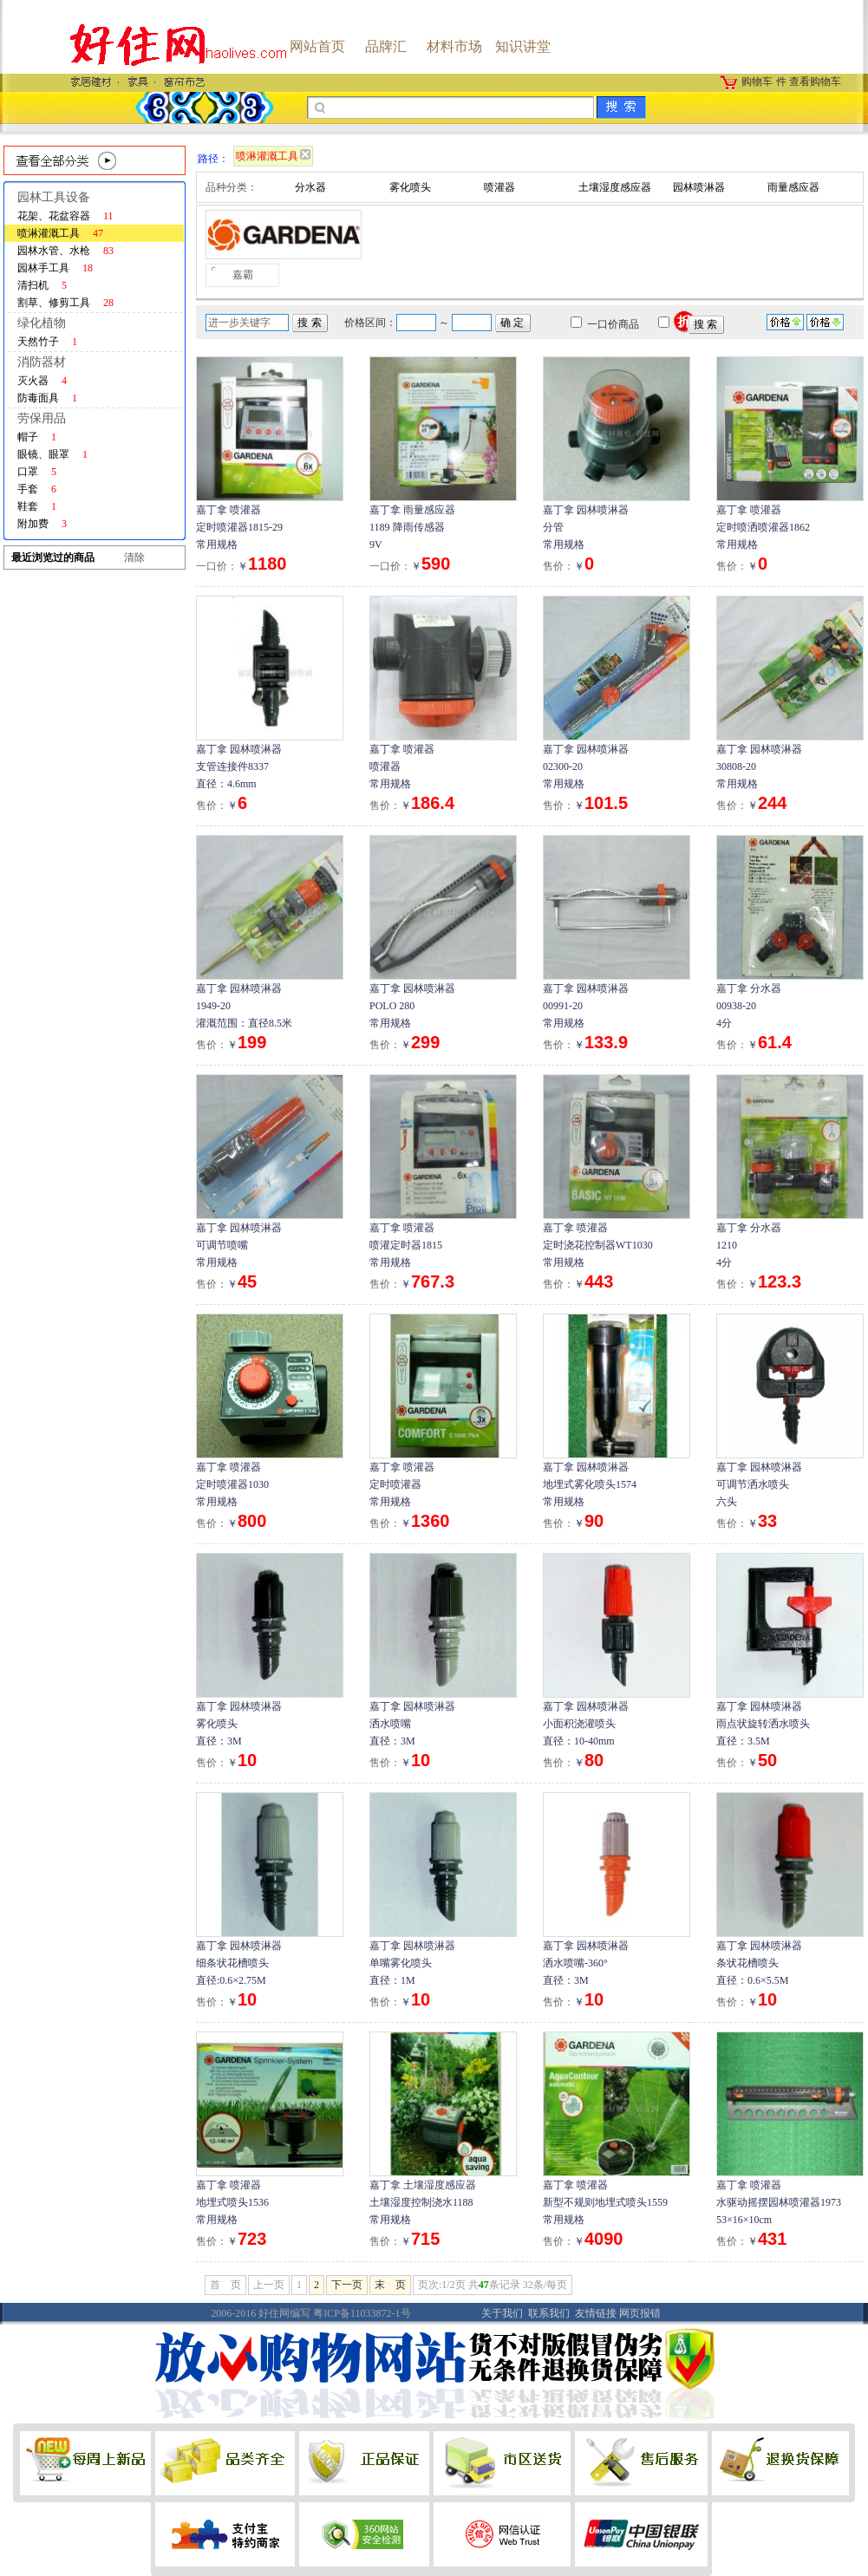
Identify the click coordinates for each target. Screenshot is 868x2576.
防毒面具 (47, 398)
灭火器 (42, 381)
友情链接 (596, 2313)
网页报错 (640, 2313)
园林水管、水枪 (65, 251)
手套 (36, 489)
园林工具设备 (53, 197)
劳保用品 (41, 418)
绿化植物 (41, 322)
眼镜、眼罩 (52, 454)
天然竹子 (47, 342)
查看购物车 (815, 81)
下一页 (346, 2285)
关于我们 (502, 2313)
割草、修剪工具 (65, 303)
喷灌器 (499, 187)
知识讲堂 (523, 46)
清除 (134, 557)
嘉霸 (242, 275)
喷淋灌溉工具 (60, 233)
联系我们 (549, 2313)
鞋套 (36, 506)
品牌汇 (386, 46)
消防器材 (41, 361)
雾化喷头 (410, 187)
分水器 (310, 187)
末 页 (390, 2285)
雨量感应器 (793, 187)
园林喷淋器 (699, 187)
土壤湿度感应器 (614, 187)
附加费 (42, 524)
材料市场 (454, 46)
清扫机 (42, 285)
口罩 (36, 472)
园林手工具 (55, 268)
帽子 (36, 437)
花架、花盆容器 (65, 216)
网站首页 (317, 46)
